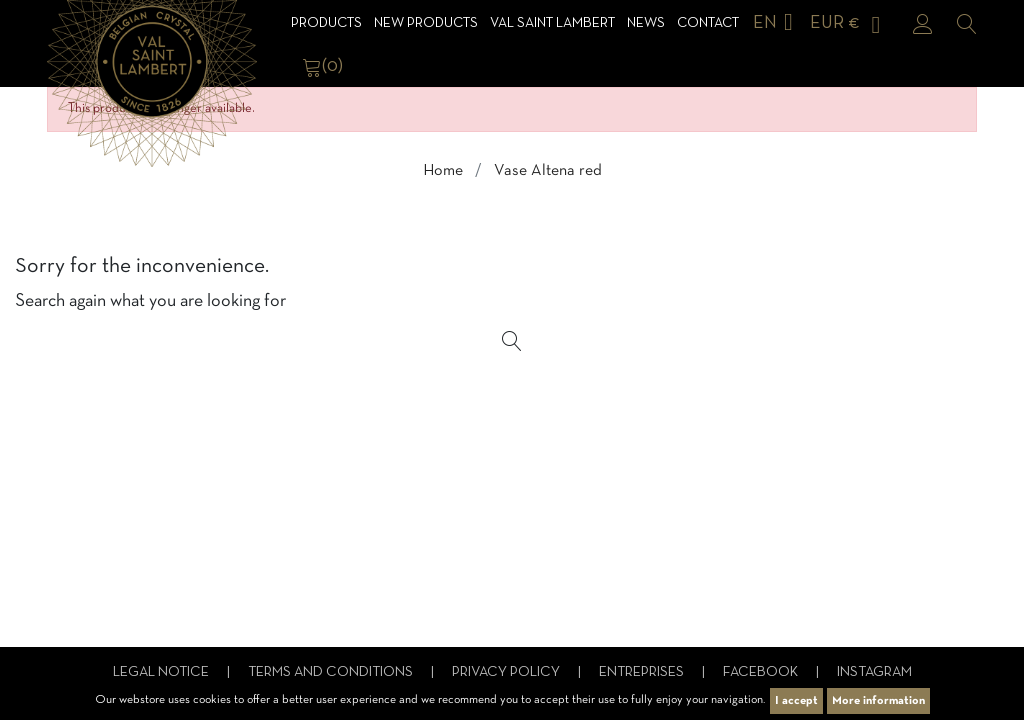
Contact (708, 23)
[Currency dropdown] (849, 23)
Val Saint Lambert (552, 23)
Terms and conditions (332, 672)
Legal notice (162, 672)
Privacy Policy (507, 672)
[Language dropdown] (777, 23)
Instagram (874, 672)
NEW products (426, 23)
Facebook (762, 672)
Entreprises (643, 672)
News (646, 23)
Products (326, 23)
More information (878, 701)
